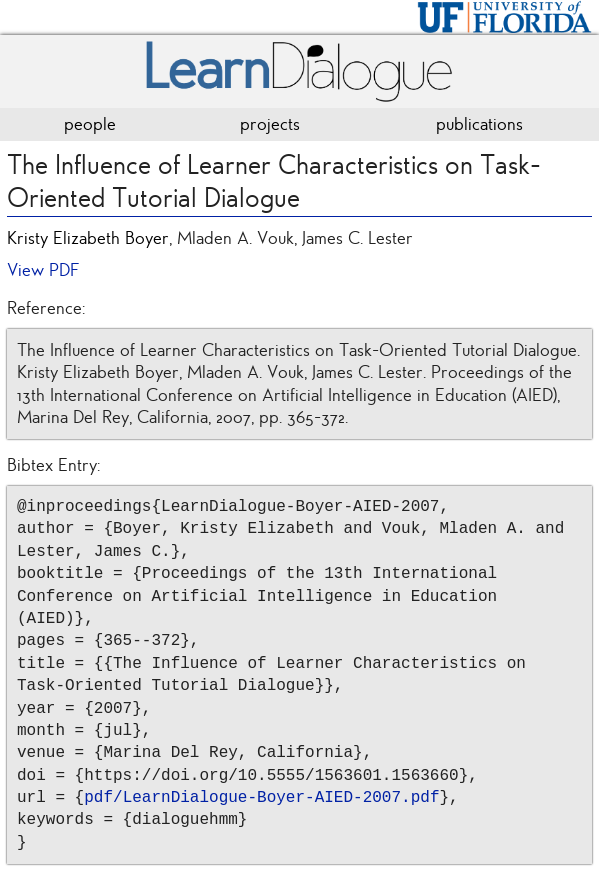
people (90, 124)
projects (270, 124)
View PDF (43, 270)
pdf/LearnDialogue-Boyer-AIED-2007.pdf (261, 798)
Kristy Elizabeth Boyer (88, 238)
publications (479, 124)
